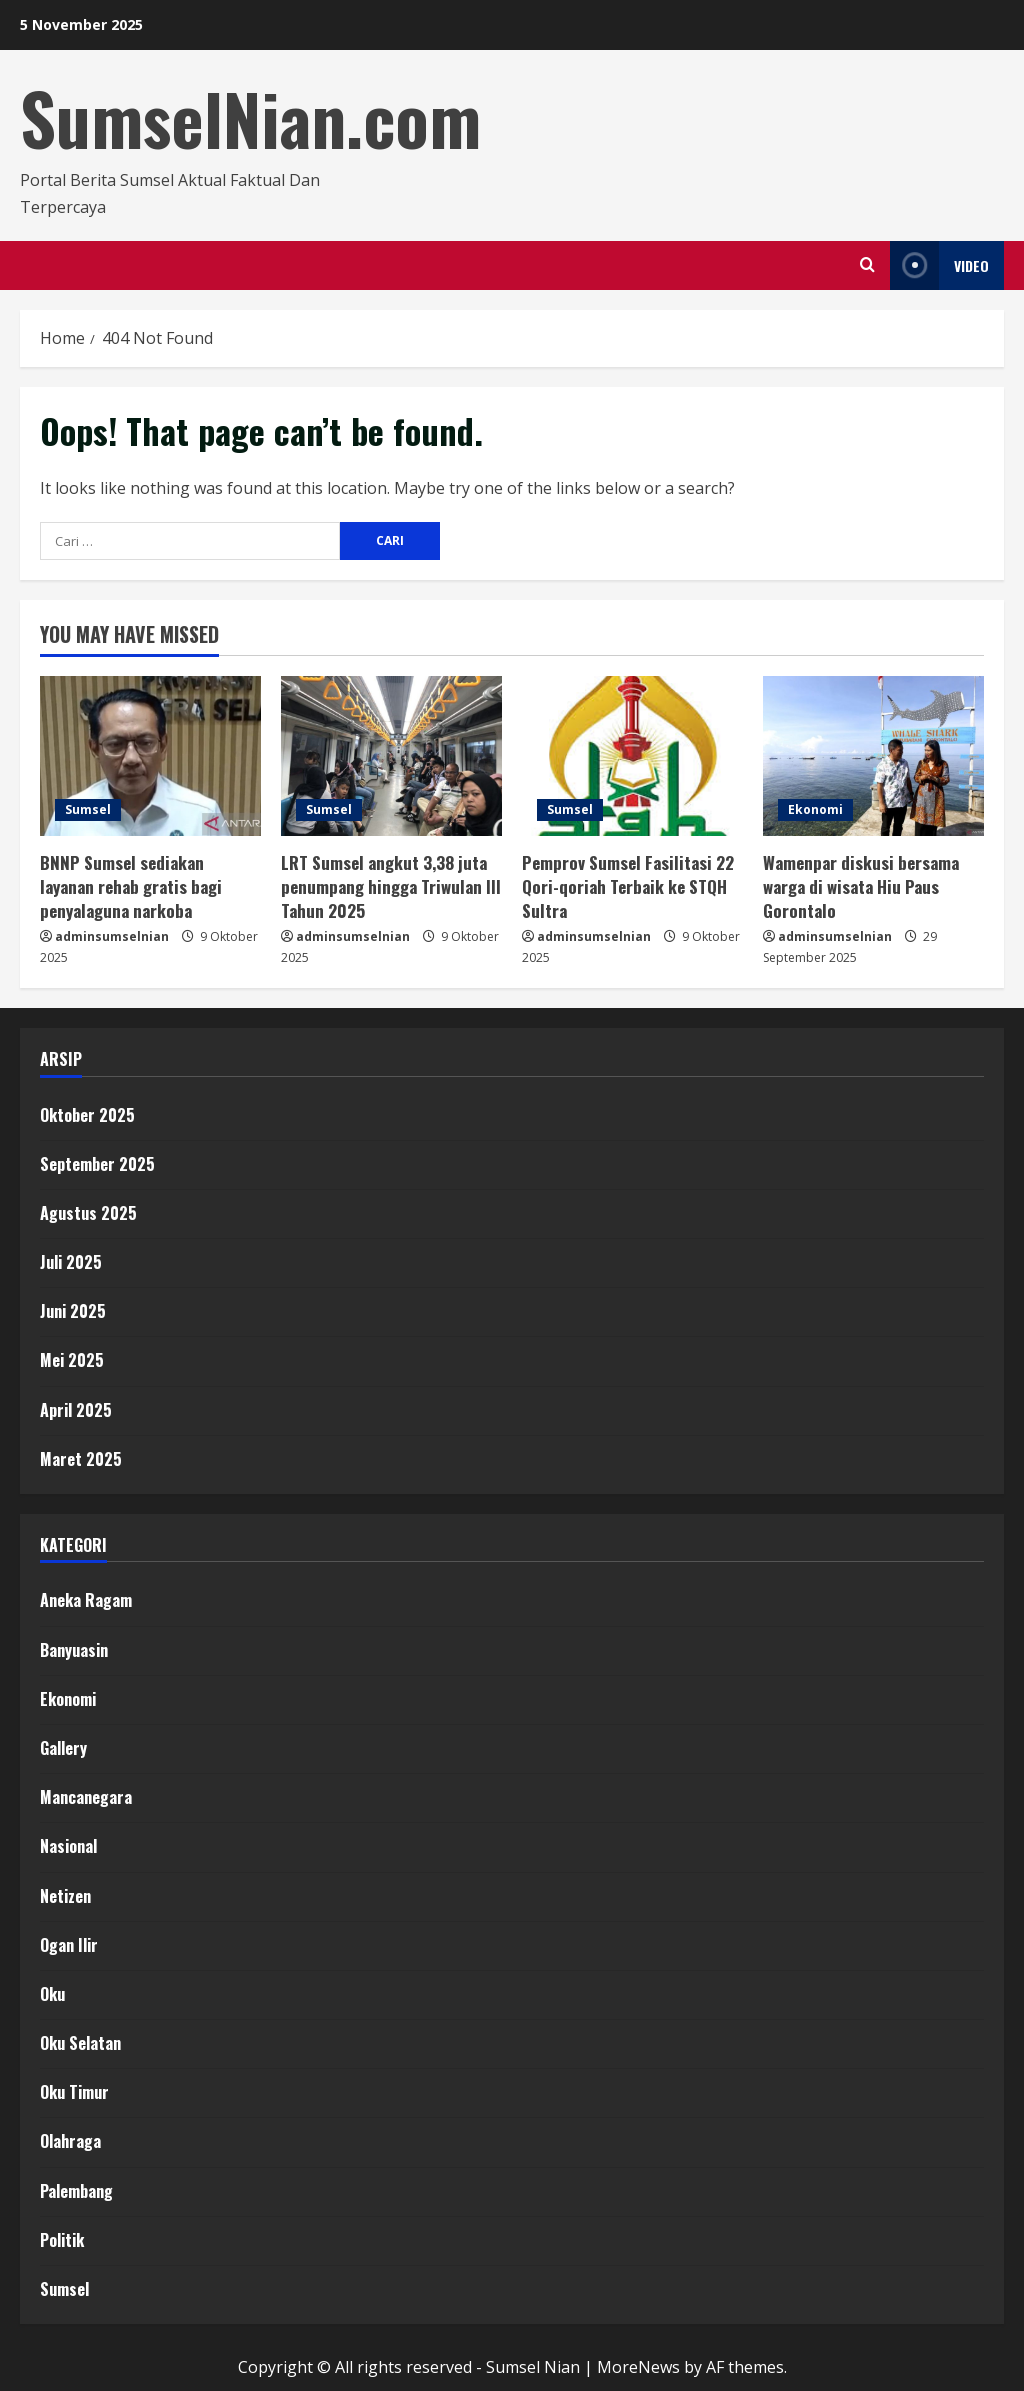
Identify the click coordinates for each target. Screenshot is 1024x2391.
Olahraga (70, 2141)
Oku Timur (74, 2092)
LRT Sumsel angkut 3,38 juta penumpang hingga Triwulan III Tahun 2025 (391, 886)
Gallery (63, 1748)
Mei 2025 (72, 1360)
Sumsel (88, 809)
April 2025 (76, 1410)
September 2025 (97, 1164)
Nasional (68, 1846)
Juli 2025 (71, 1262)
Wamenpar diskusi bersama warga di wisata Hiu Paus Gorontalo (861, 886)
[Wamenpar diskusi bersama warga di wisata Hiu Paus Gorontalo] (873, 756)
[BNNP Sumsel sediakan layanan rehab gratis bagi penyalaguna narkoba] (150, 756)
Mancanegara (86, 1797)
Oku (52, 1994)
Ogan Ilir (69, 1945)
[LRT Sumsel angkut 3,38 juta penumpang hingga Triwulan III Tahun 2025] (391, 756)
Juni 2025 (73, 1311)
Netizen (65, 1896)
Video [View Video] (939, 265)
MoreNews (638, 2367)
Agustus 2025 (88, 1213)
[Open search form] (867, 265)
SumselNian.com (250, 118)
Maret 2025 (81, 1459)
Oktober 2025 (87, 1115)
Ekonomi (815, 809)
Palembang (76, 2191)
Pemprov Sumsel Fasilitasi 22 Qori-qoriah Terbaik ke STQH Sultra (628, 886)
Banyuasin (74, 1650)
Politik (62, 2240)
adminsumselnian (112, 936)
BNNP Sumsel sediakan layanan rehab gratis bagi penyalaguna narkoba (131, 886)
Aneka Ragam (86, 1600)
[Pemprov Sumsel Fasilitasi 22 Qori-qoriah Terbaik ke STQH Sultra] (632, 756)
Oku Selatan (80, 2043)
